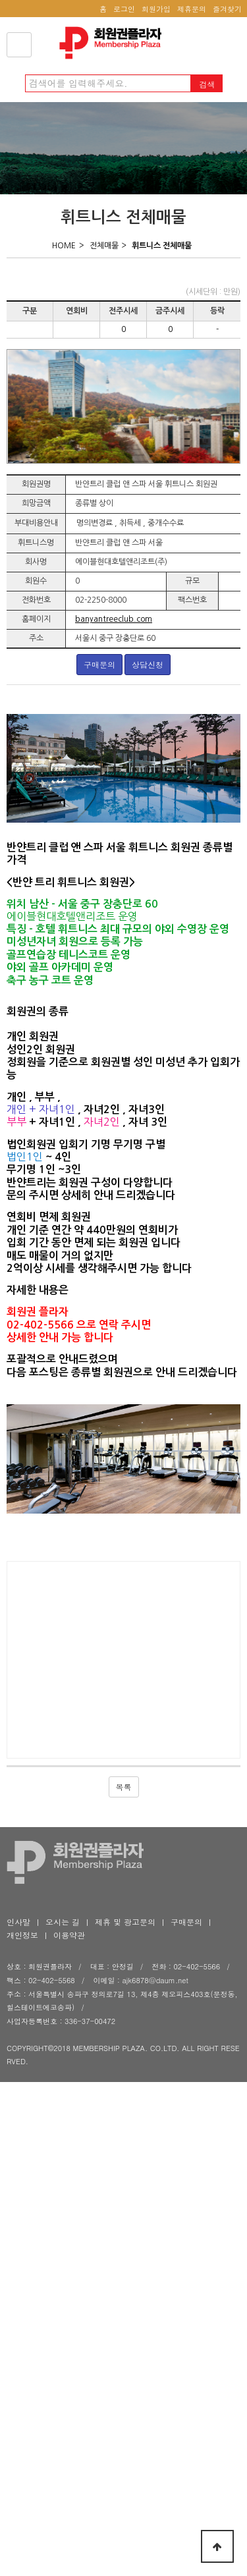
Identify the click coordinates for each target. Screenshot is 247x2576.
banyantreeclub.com (113, 619)
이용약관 (69, 1934)
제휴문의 (191, 9)
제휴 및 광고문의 (125, 1921)
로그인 (124, 9)
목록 (124, 1786)
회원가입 (156, 9)
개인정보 (22, 1934)
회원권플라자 (114, 42)
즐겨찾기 (227, 9)
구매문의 (106, 664)
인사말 (18, 1921)
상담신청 (154, 664)
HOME (64, 246)
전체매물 (104, 246)
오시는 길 (62, 1921)
